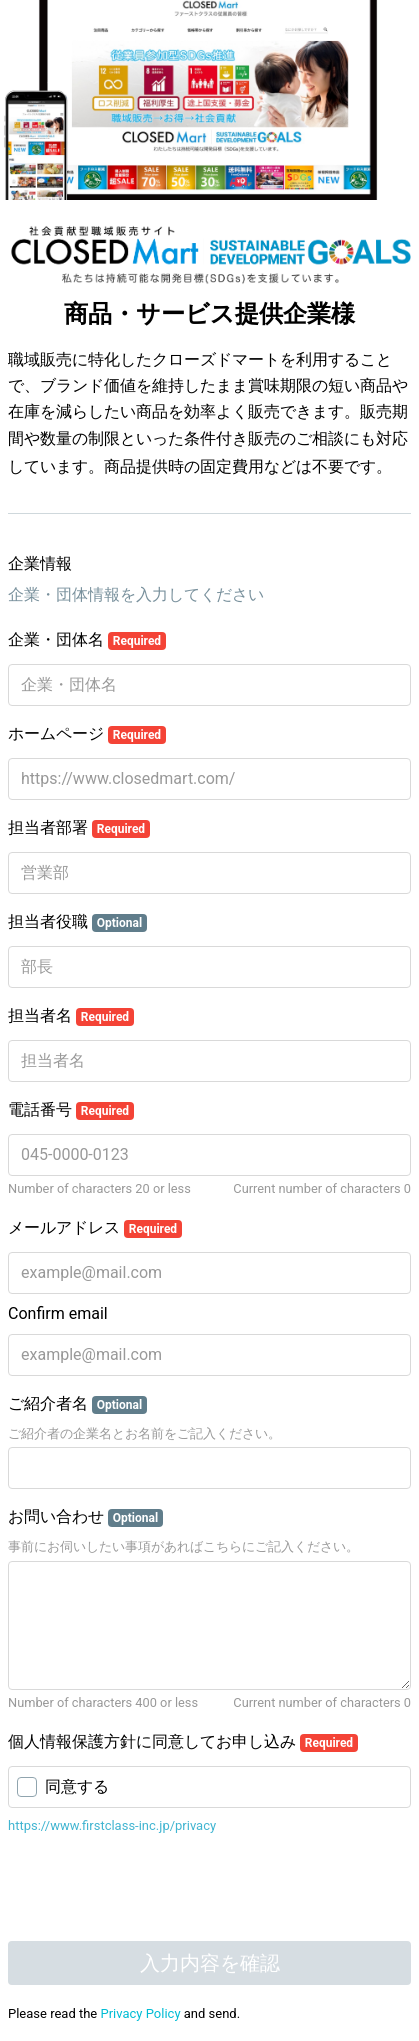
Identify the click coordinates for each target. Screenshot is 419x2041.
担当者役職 (77, 922)
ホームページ (87, 734)
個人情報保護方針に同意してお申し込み (183, 1742)
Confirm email (58, 1313)
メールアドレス (95, 1228)
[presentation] (125, 1881)
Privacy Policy (141, 2013)
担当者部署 (79, 828)
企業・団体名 (87, 640)
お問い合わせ (85, 1517)
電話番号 (71, 1110)
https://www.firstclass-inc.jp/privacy (112, 1825)
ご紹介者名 (77, 1404)
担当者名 (71, 1016)
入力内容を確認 (210, 1963)
